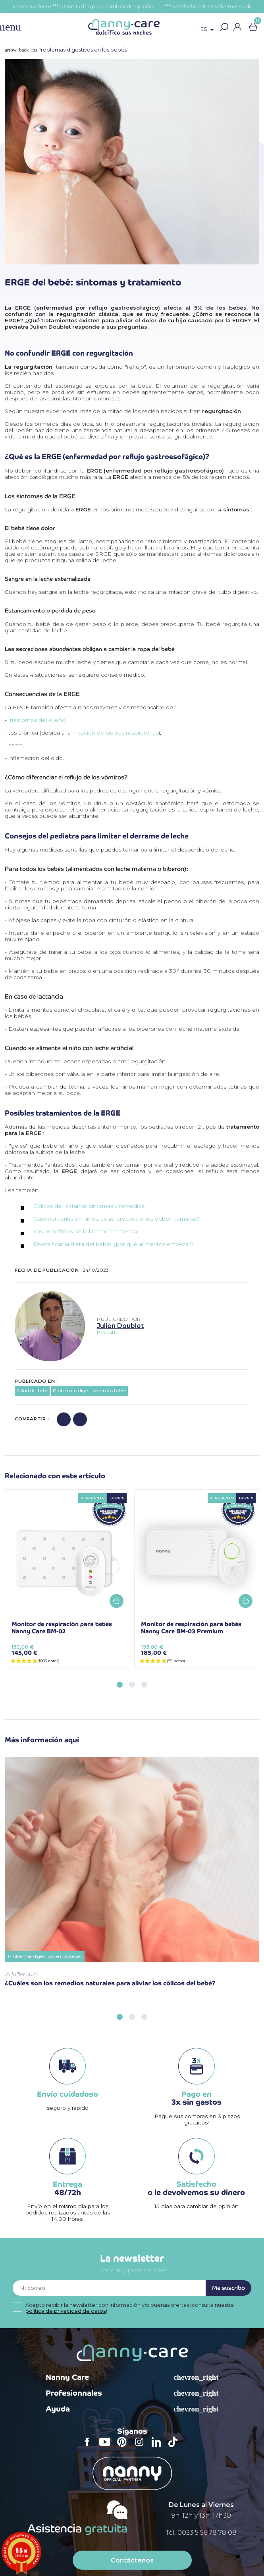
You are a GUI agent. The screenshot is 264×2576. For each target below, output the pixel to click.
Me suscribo (228, 2288)
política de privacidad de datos (65, 2311)
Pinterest (124, 2447)
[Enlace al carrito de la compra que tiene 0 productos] (253, 27)
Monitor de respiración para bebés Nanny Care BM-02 (62, 1627)
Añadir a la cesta (116, 1601)
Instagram (142, 2447)
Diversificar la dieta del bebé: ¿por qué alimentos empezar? (114, 1244)
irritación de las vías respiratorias (115, 732)
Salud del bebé (32, 1390)
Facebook (89, 2447)
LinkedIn (158, 2447)
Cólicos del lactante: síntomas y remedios (89, 1206)
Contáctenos (132, 2560)
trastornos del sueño (38, 720)
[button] (224, 27)
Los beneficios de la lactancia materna (85, 1231)
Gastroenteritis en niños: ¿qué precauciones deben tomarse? (116, 1218)
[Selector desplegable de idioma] (208, 30)
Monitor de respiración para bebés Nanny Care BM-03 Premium (191, 1627)
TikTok (175, 2447)
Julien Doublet (120, 1326)
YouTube (107, 2447)
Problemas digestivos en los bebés (89, 1390)
